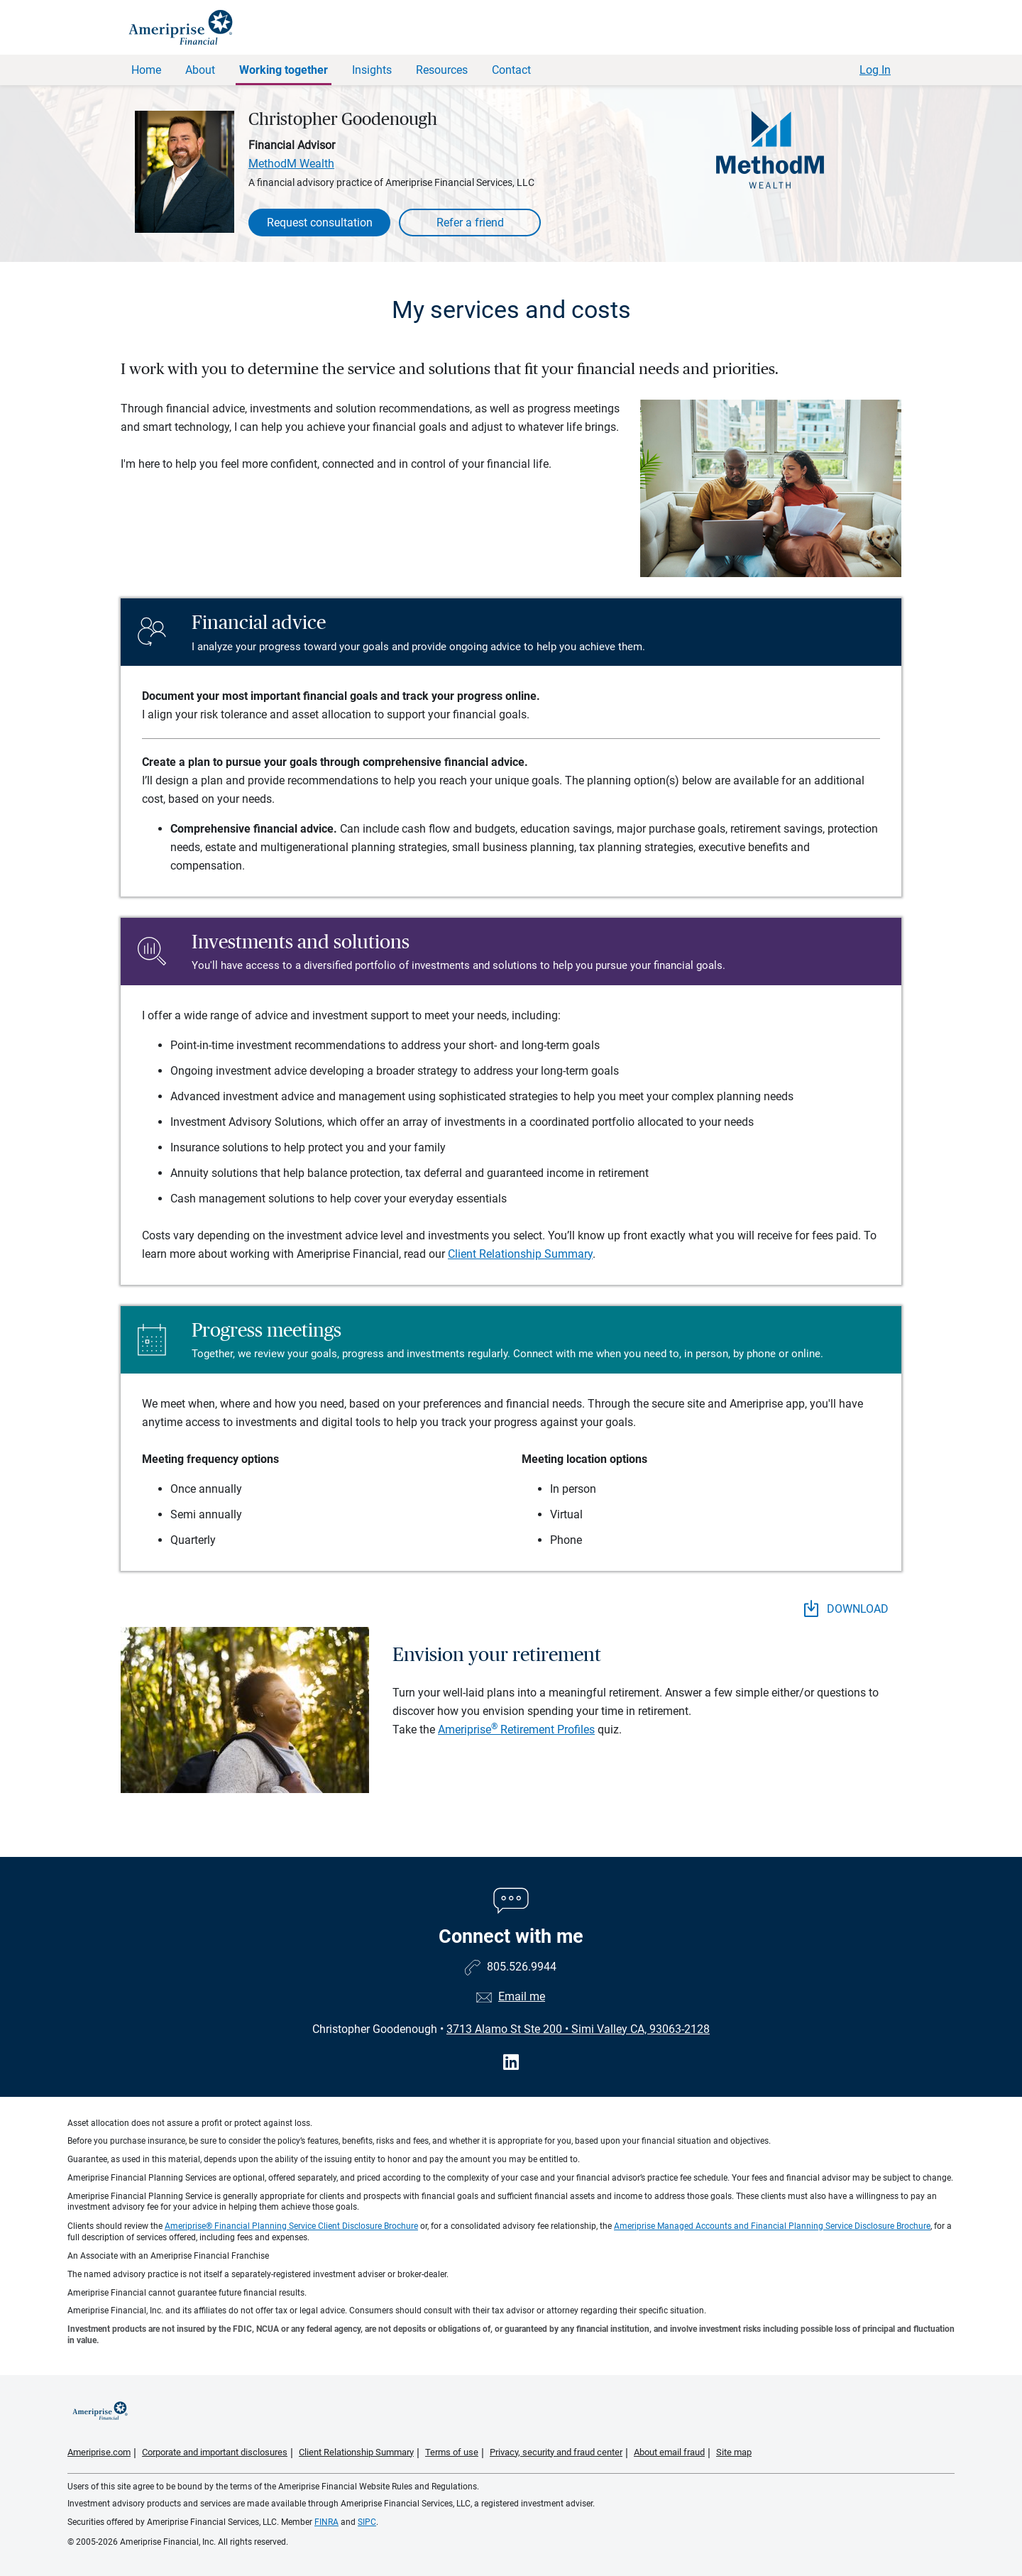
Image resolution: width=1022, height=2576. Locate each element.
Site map (734, 2452)
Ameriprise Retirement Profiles (516, 1729)
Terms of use (451, 2452)
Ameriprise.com (99, 2452)
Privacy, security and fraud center (556, 2452)
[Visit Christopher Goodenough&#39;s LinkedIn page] (511, 2062)
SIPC (367, 2522)
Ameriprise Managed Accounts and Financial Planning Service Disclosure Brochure (772, 2226)
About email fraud (669, 2452)
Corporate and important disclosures (214, 2452)
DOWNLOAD (846, 1608)
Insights (372, 70)
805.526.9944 (521, 1966)
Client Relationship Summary (520, 1254)
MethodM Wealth (291, 163)
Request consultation (320, 222)
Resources (442, 70)
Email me (521, 1996)
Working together (283, 70)
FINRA (326, 2522)
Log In (875, 70)
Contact (511, 70)
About (200, 70)
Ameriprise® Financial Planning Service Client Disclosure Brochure (291, 2226)
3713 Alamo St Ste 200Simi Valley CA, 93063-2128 (578, 2029)
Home (146, 70)
